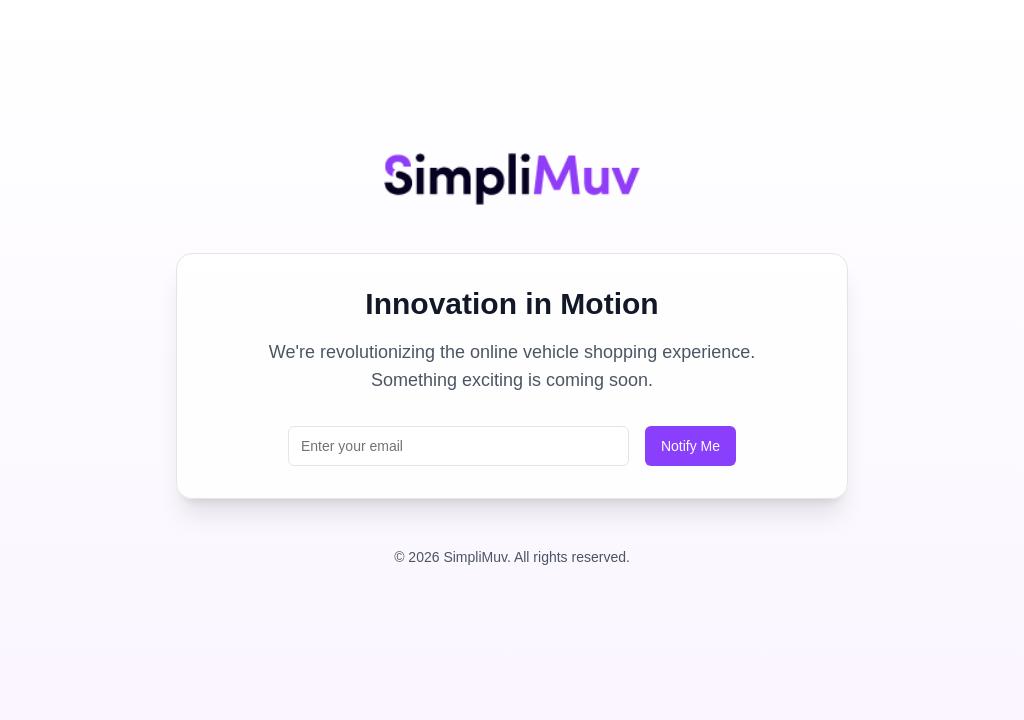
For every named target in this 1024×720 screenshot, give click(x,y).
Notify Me (690, 446)
